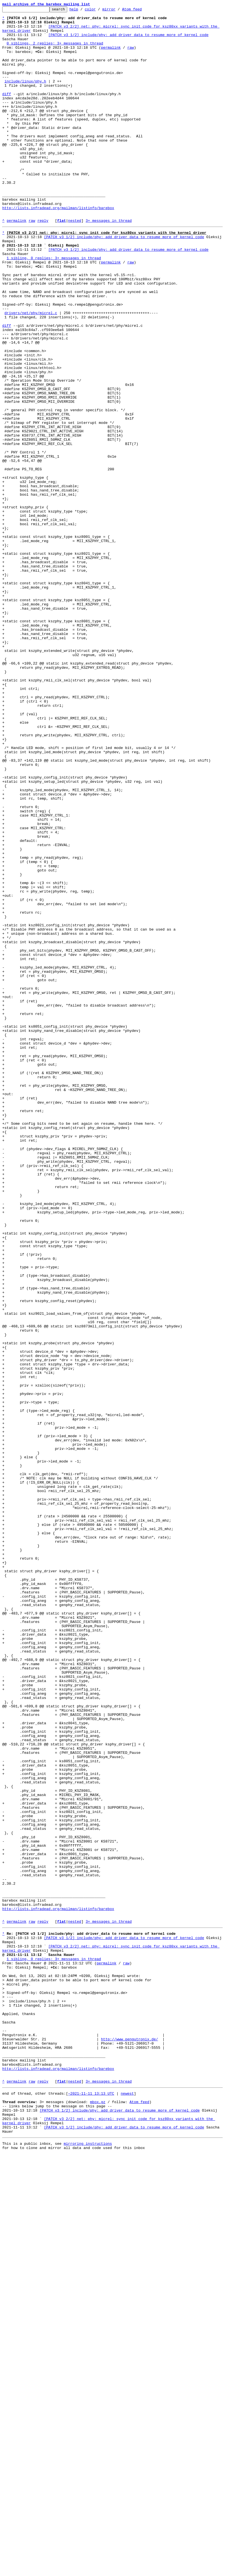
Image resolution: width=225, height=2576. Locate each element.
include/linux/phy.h (25, 96)
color (98, 10)
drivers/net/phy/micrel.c (30, 372)
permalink (111, 55)
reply (42, 263)
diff (6, 111)
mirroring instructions (88, 2564)
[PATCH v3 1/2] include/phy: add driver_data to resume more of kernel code (128, 40)
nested (74, 263)
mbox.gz (97, 2516)
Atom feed (140, 10)
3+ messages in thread (109, 263)
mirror (117, 10)
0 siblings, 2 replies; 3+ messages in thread (55, 50)
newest (127, 2506)
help (82, 10)
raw (130, 55)
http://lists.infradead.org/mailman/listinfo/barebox (58, 248)
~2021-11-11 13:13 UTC (91, 2506)
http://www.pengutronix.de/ (129, 2442)
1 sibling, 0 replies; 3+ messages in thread (54, 306)
